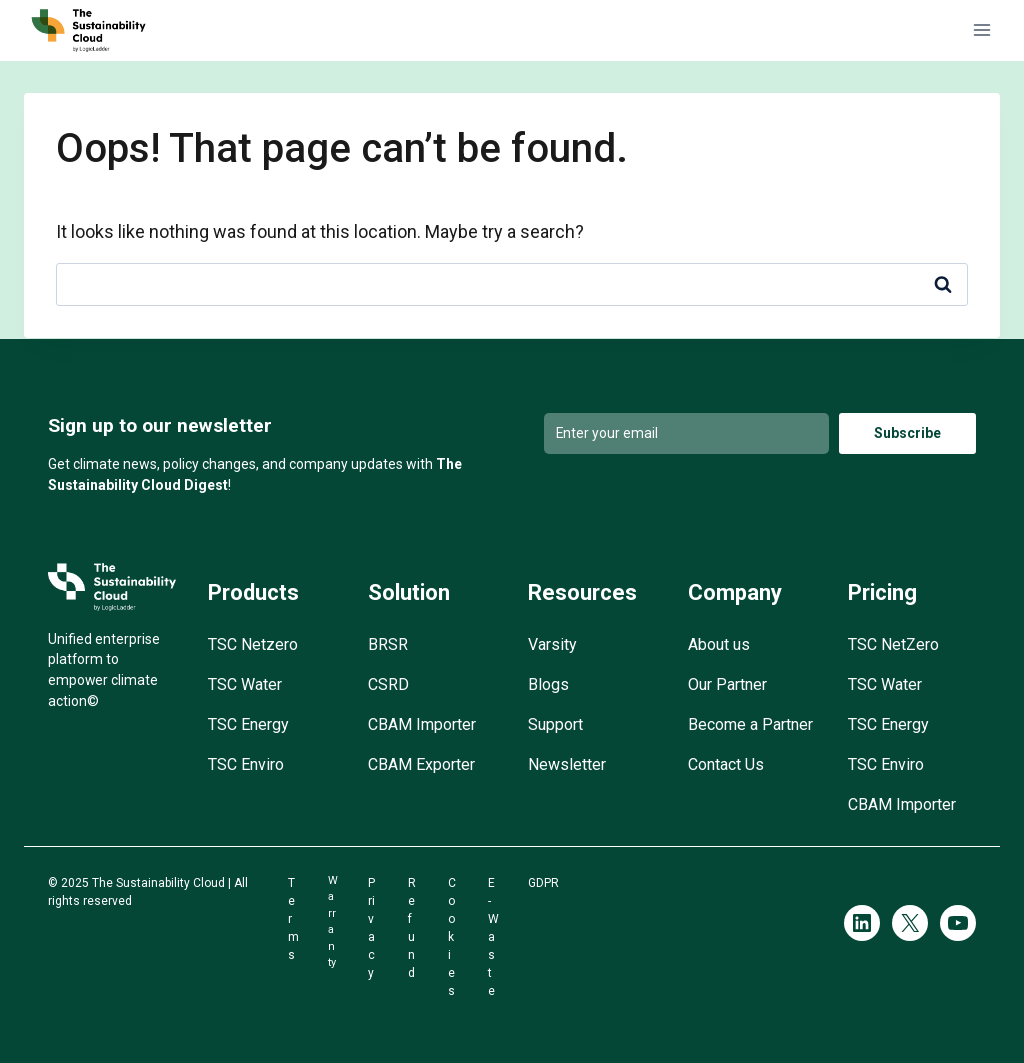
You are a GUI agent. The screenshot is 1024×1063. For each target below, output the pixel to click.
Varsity (552, 644)
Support (555, 724)
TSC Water (245, 684)
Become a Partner (750, 724)
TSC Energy (248, 724)
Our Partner (727, 684)
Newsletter (567, 764)
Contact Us (726, 764)
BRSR (388, 644)
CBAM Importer (422, 724)
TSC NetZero (893, 644)
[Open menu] (981, 30)
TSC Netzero (253, 644)
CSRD (388, 684)
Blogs (548, 684)
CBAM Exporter (421, 764)
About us (719, 644)
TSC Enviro (246, 764)
